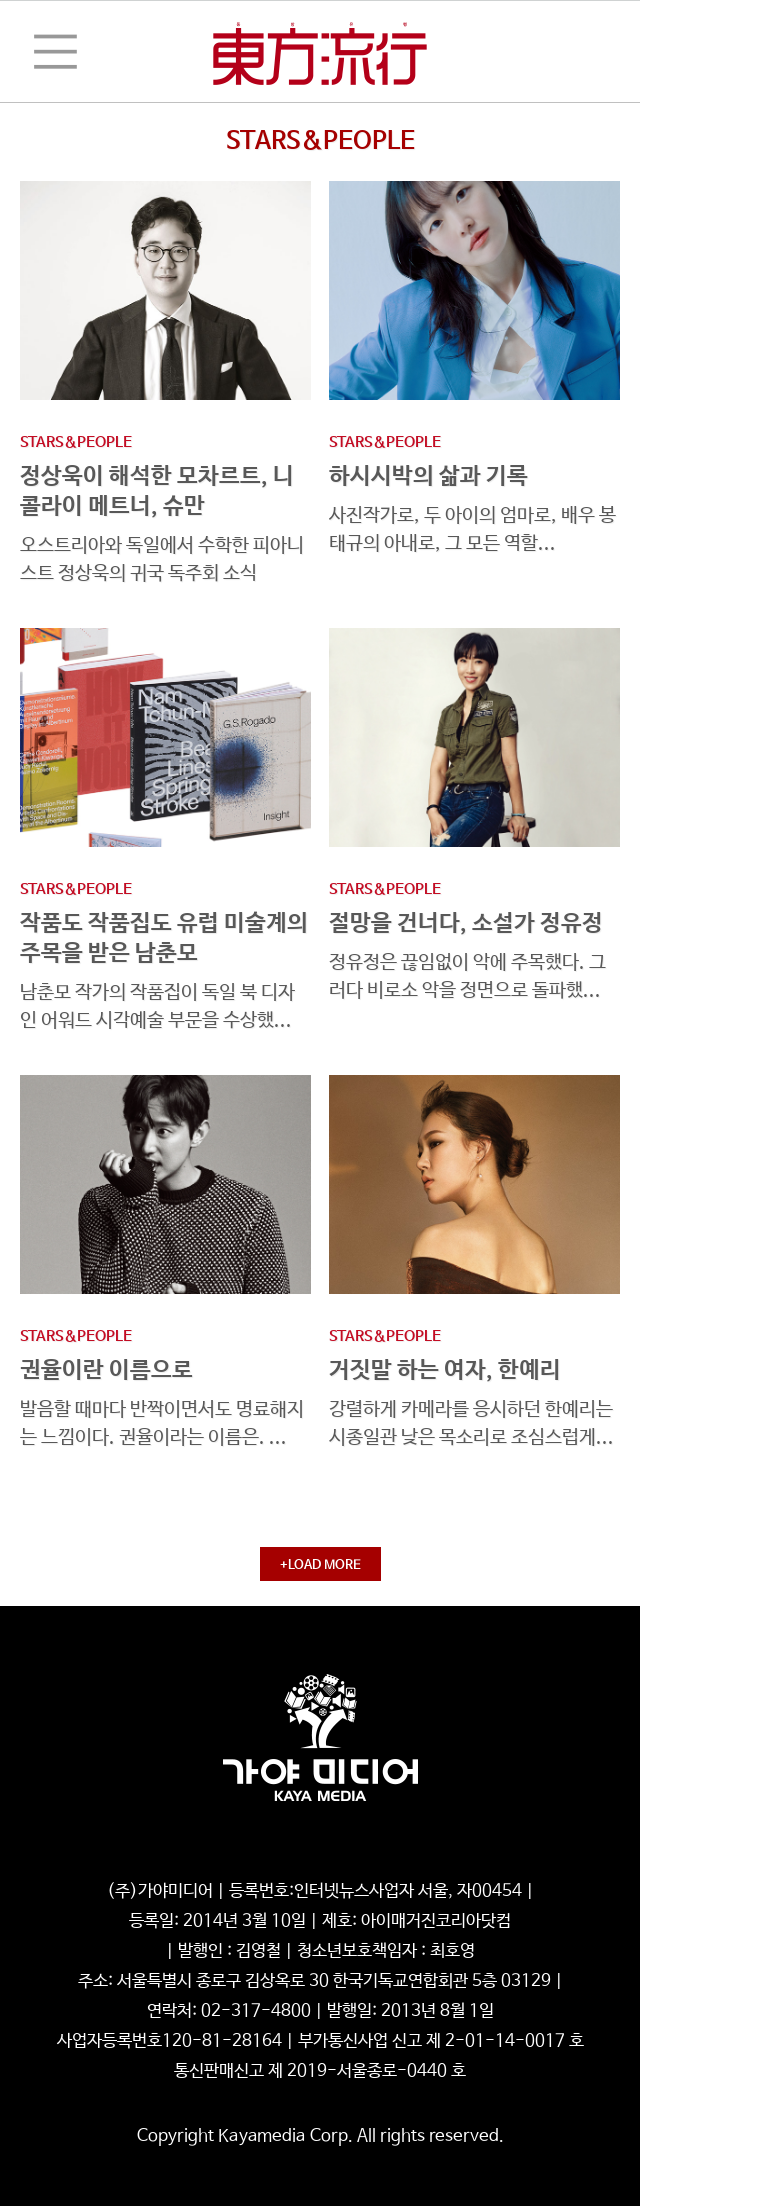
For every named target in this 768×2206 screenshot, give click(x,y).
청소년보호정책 (320, 1861)
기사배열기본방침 (447, 1861)
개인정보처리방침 (194, 1861)
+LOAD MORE (320, 1565)
